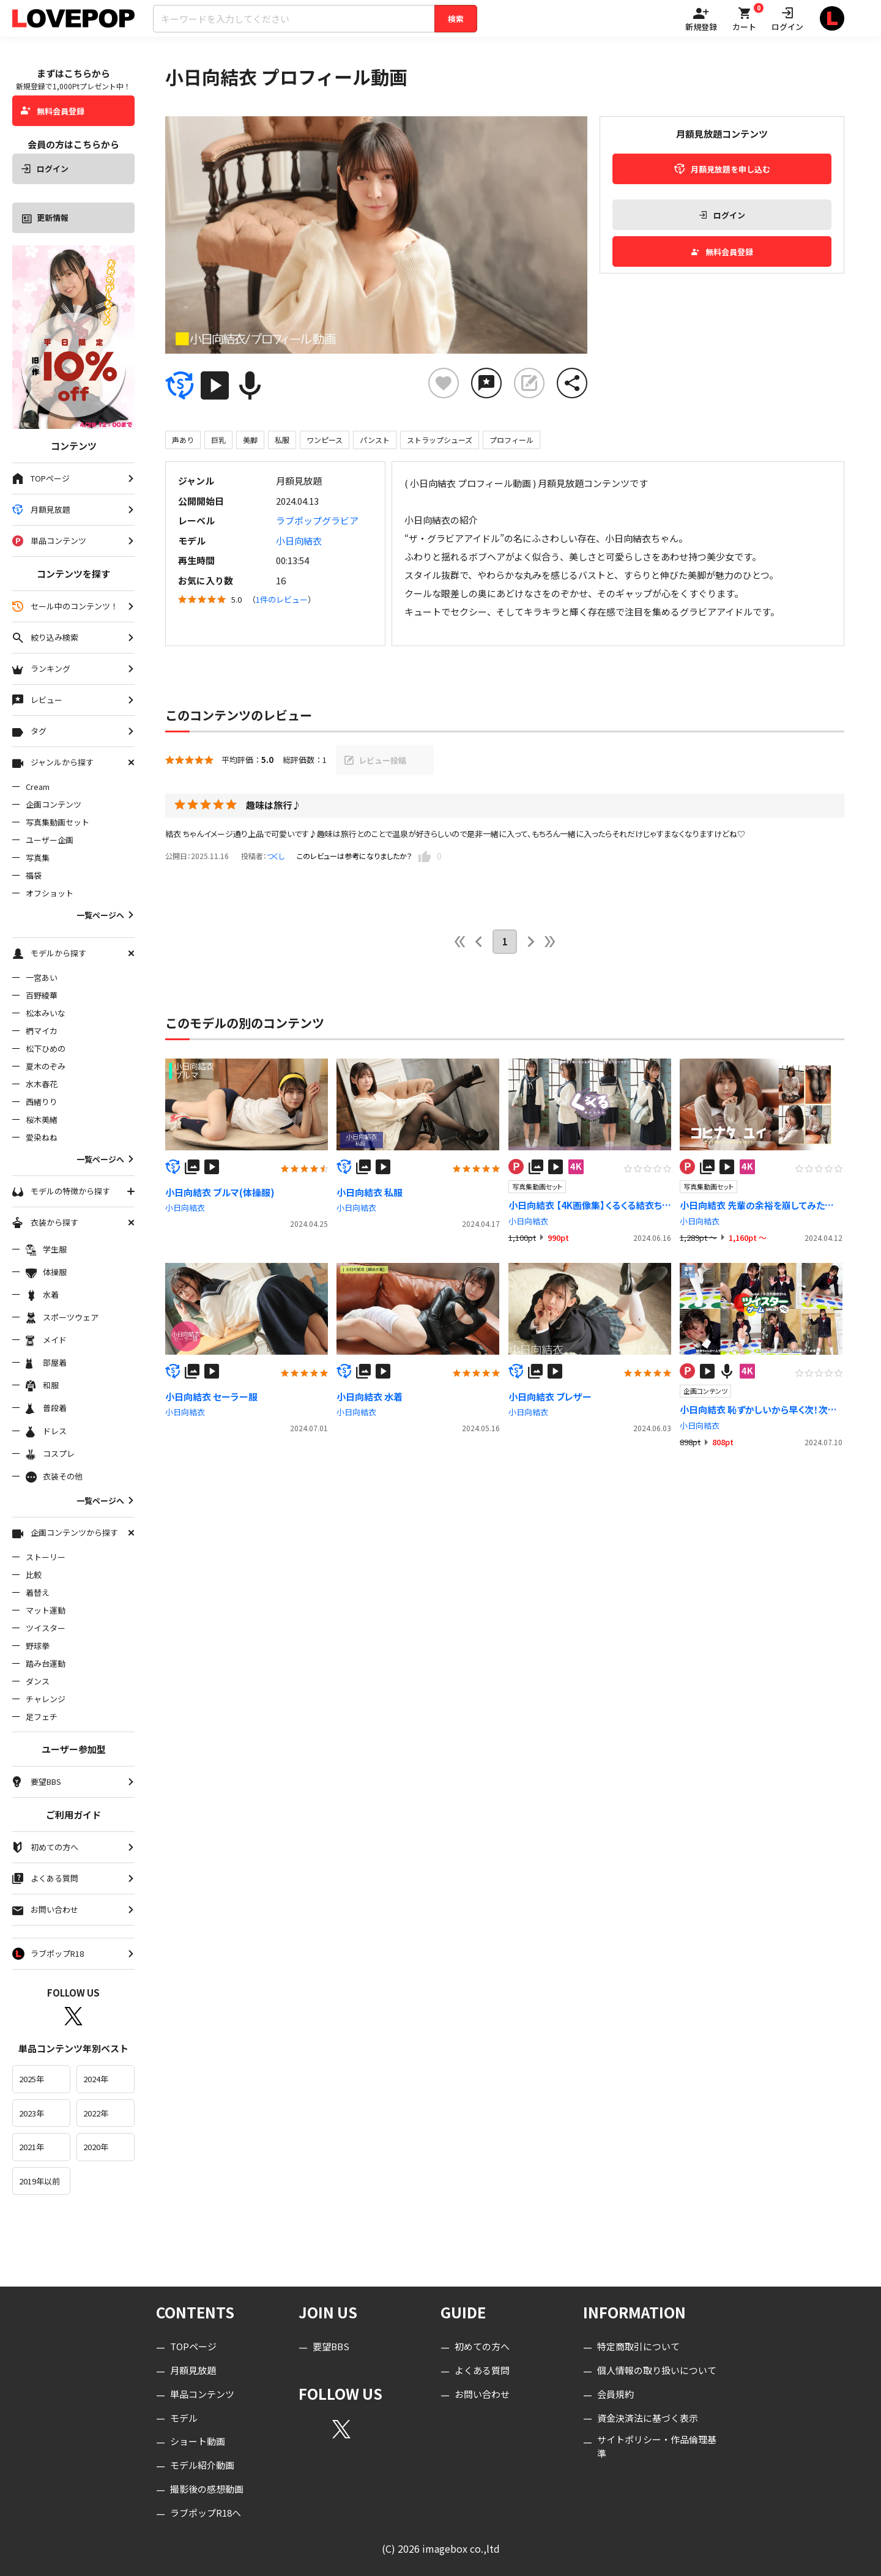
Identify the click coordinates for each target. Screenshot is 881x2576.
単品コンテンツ (202, 2394)
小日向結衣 (299, 540)
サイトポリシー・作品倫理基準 (656, 2446)
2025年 (31, 2079)
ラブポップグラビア (317, 520)
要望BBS (331, 2346)
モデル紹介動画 (202, 2465)
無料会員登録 (52, 111)
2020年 (95, 2147)
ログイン (45, 168)
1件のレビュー (282, 599)
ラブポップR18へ (205, 2512)
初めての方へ (482, 2346)
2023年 (31, 2113)
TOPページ (193, 2346)
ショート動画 (197, 2441)
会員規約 (615, 2394)
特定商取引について (638, 2346)
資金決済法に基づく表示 (647, 2417)
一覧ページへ (105, 915)
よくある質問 (482, 2370)
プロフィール (511, 439)
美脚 (250, 439)
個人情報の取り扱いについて (656, 2370)
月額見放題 (193, 2370)
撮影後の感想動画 (206, 2488)
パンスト (375, 439)
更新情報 (45, 217)
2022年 (95, 2113)
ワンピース (325, 439)
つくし (275, 856)
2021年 (31, 2147)
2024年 (95, 2079)
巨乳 (218, 439)
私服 (282, 439)
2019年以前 (39, 2181)
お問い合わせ (482, 2394)
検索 (456, 18)
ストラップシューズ (439, 439)
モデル (184, 2417)
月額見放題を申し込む (722, 169)
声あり (183, 439)
